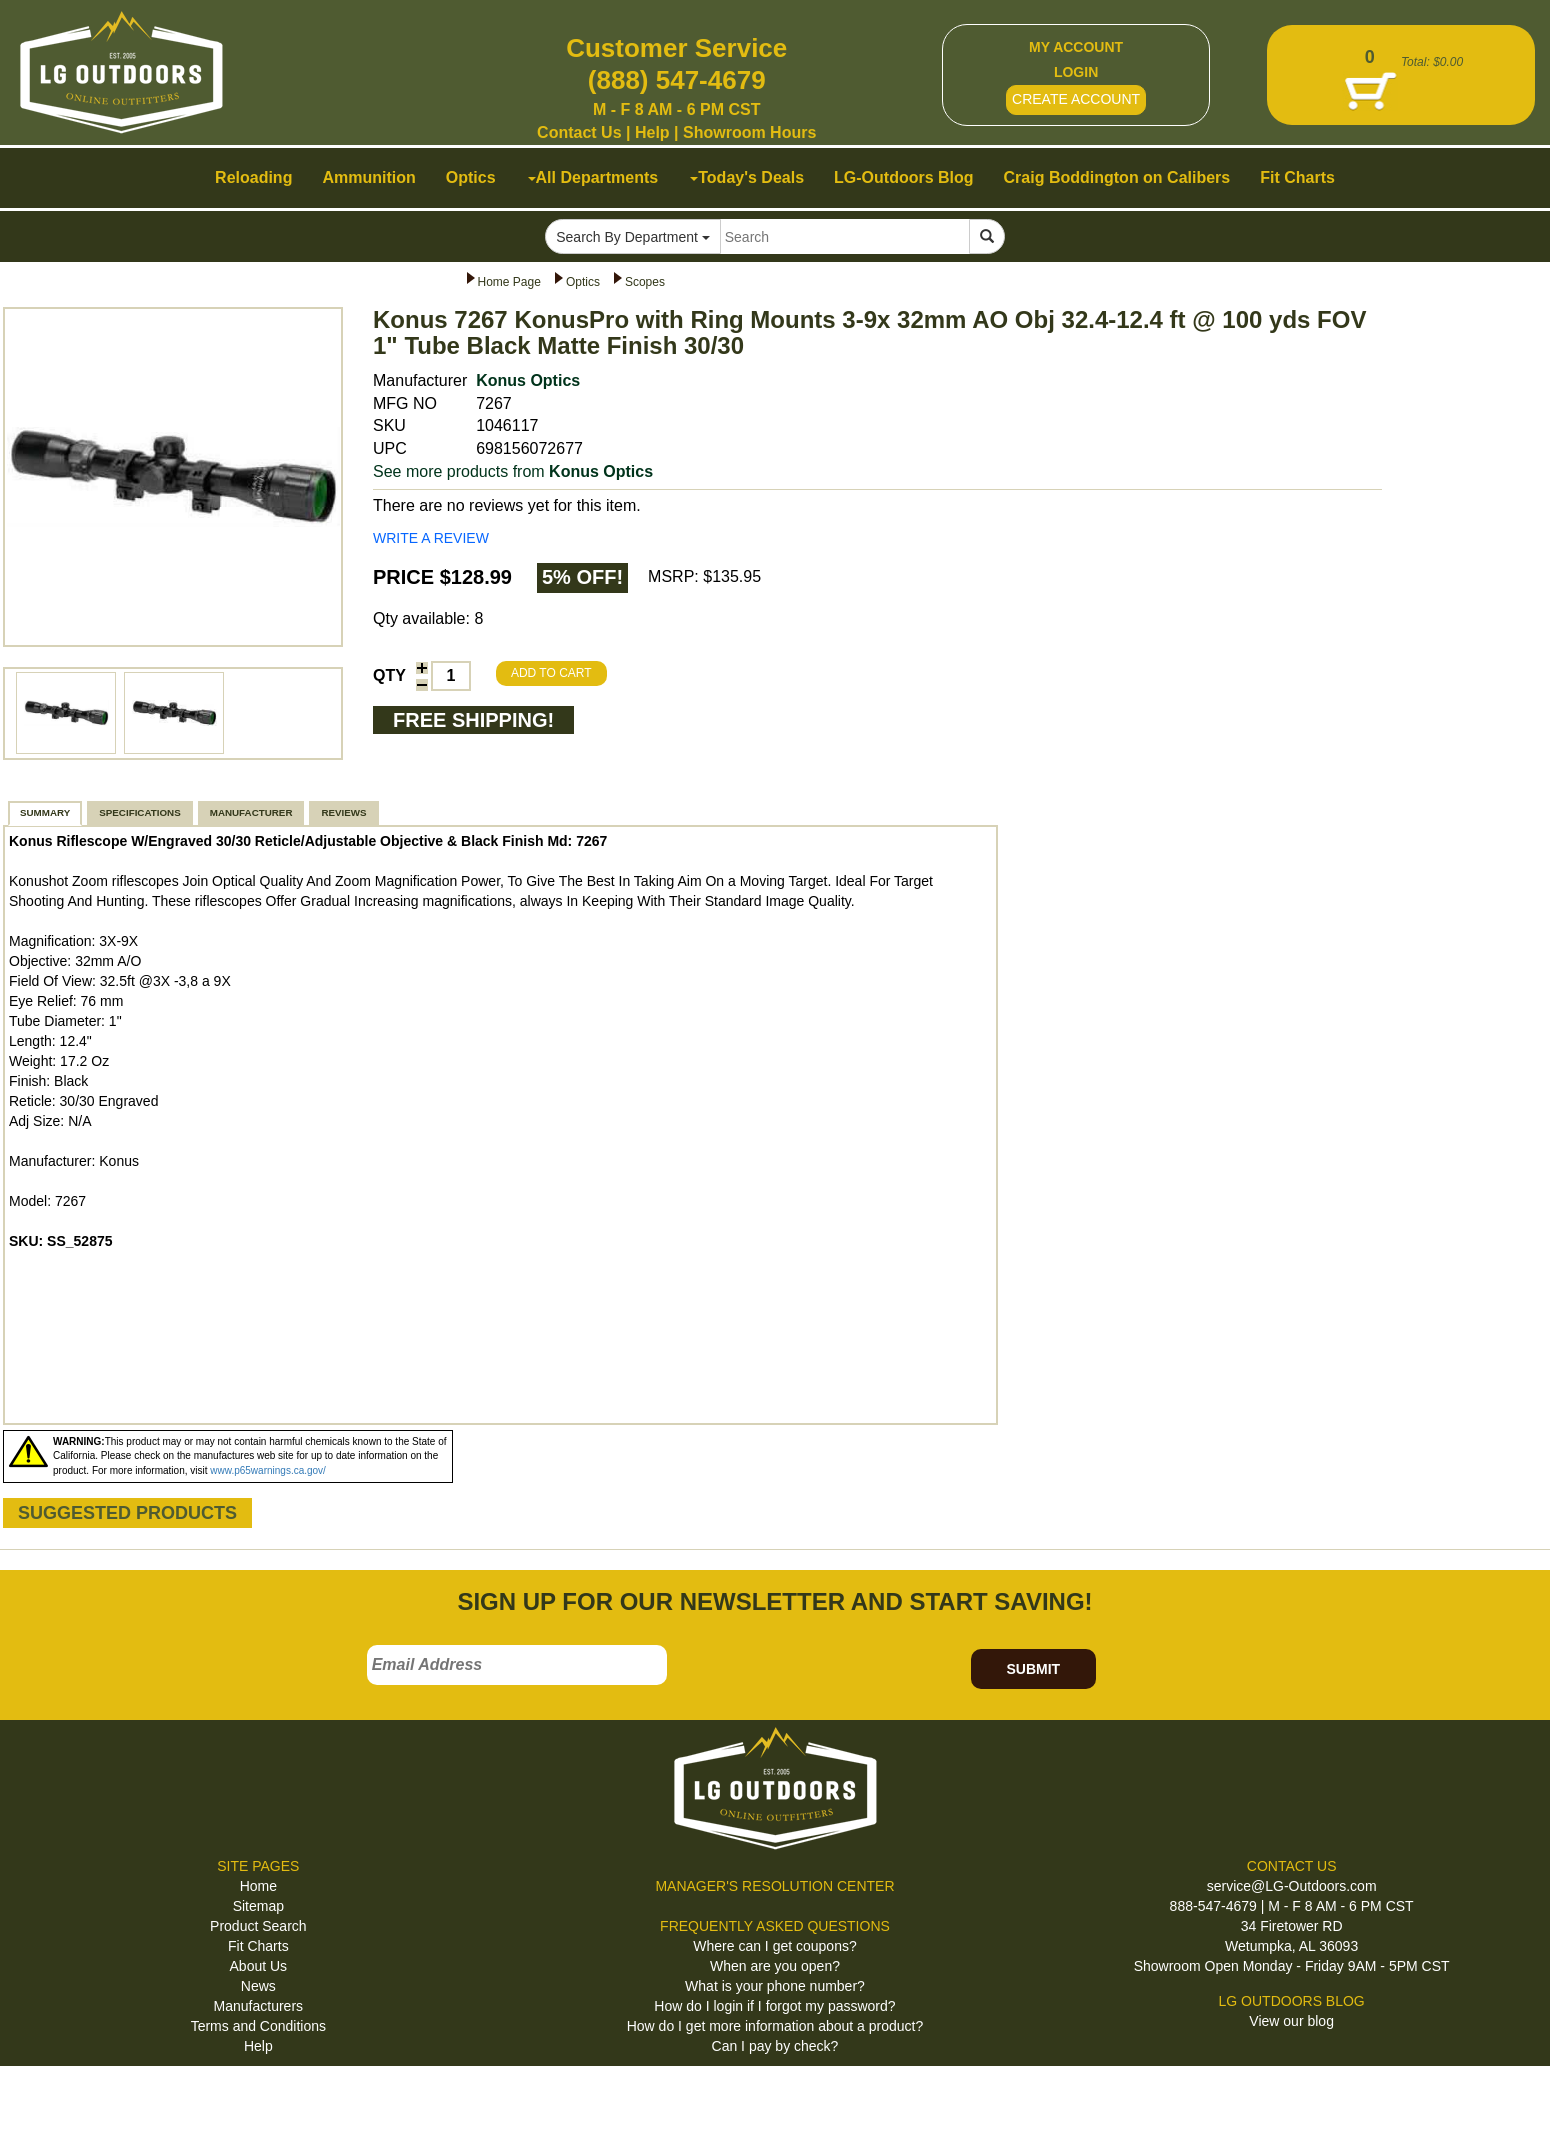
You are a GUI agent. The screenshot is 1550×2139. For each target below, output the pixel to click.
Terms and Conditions (258, 2026)
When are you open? (775, 1966)
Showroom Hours (749, 132)
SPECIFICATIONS (139, 812)
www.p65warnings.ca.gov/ (268, 1470)
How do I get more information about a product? (775, 2026)
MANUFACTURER (251, 812)
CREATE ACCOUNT (1076, 99)
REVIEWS (343, 812)
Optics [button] (471, 177)
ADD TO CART (551, 673)
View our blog (1291, 2021)
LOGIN (1076, 72)
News (258, 1986)
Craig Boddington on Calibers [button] (1117, 177)
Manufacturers (258, 2006)
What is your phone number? (775, 1986)
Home (258, 1886)
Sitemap (258, 1906)
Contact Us (579, 132)
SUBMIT (1033, 1669)
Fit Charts (258, 1946)
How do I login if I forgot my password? (774, 2006)
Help (652, 132)
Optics (583, 282)
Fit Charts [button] (1297, 177)
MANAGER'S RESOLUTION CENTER (774, 1886)
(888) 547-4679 (677, 80)
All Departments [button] (593, 177)
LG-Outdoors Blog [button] (904, 177)
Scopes (645, 282)
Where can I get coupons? (774, 1946)
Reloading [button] (253, 177)
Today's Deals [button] (747, 177)
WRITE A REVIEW (431, 538)
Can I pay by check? (775, 2046)
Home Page (509, 282)
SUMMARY (45, 812)
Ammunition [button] (368, 177)
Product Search (258, 1926)
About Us (259, 1966)
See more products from (513, 471)
